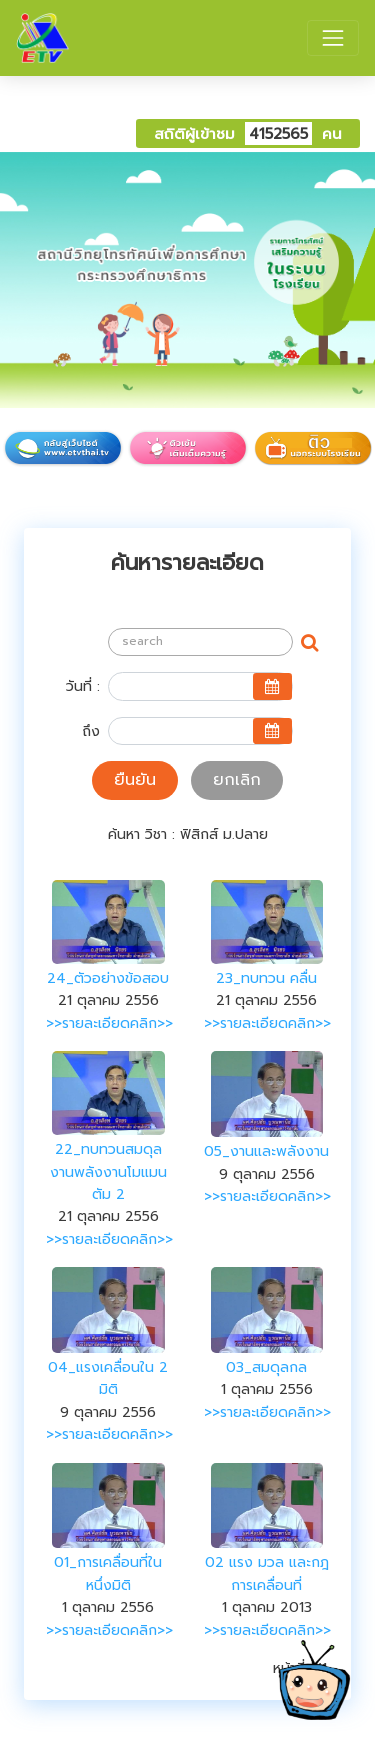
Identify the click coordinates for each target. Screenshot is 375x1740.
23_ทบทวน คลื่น (266, 978)
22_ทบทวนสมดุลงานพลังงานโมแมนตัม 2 (108, 1172)
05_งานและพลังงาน (266, 1151)
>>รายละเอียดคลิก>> (109, 1023)
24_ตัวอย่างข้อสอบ (108, 978)
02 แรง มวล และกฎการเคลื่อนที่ (267, 1573)
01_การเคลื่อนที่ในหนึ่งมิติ (108, 1573)
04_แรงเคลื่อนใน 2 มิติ (108, 1378)
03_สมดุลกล (266, 1367)
